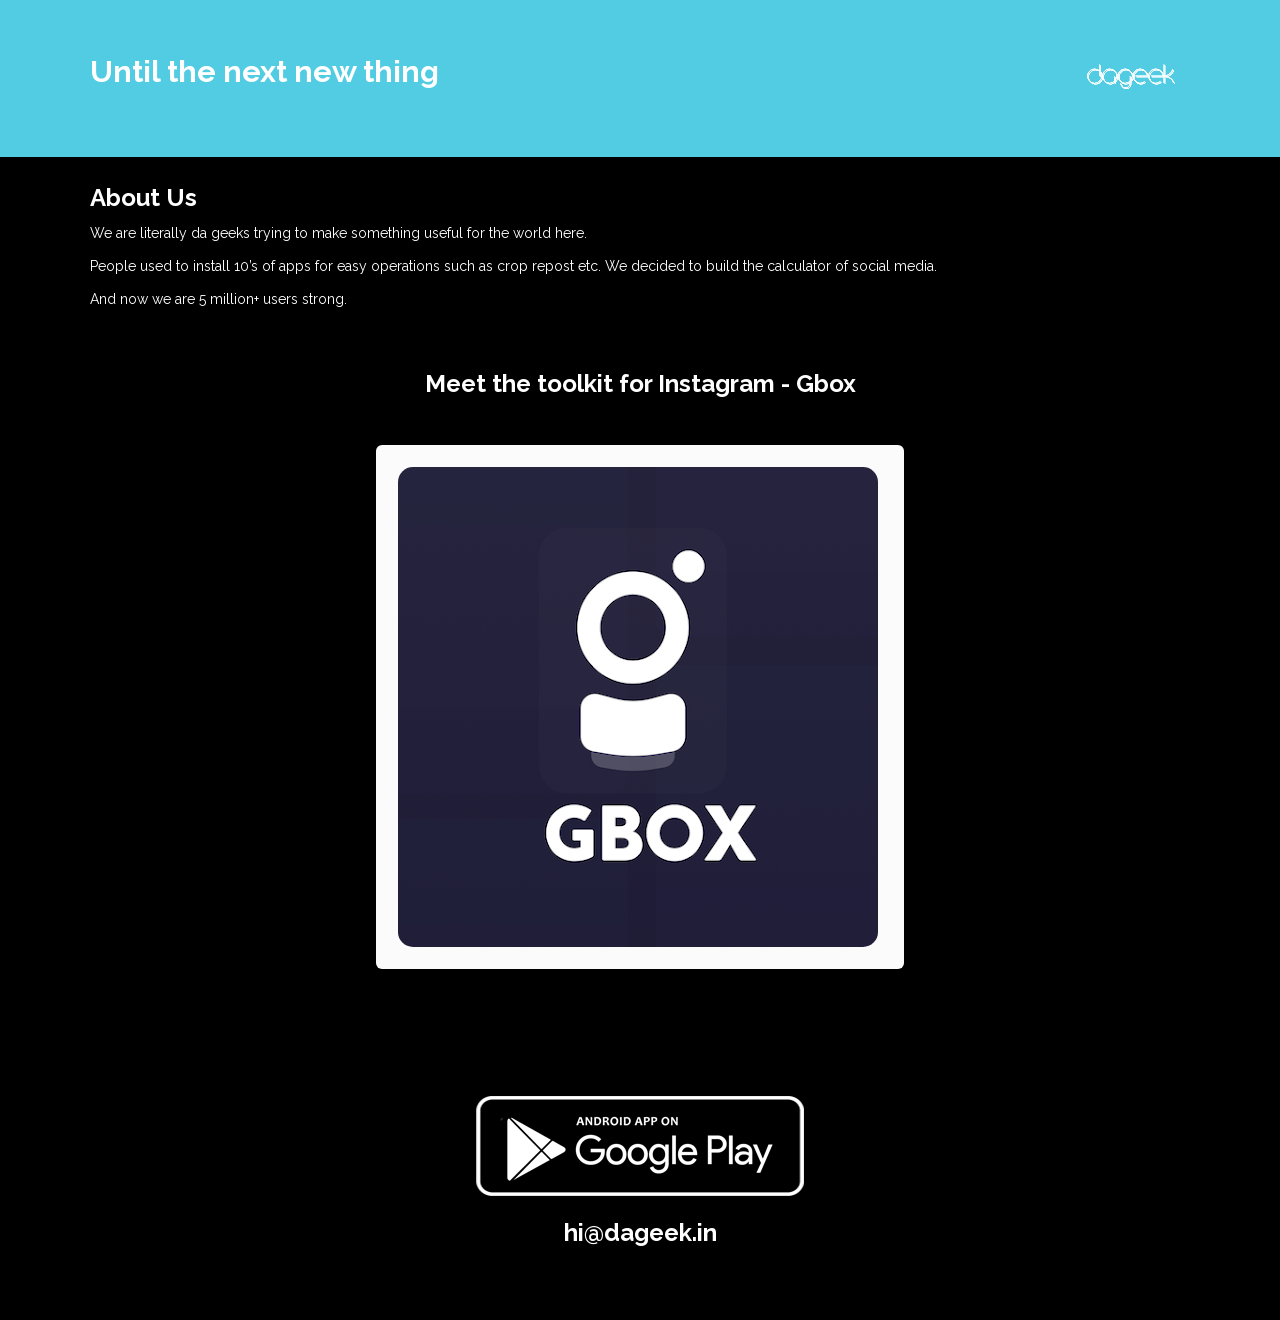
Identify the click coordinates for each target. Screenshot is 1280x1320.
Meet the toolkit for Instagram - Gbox (640, 383)
